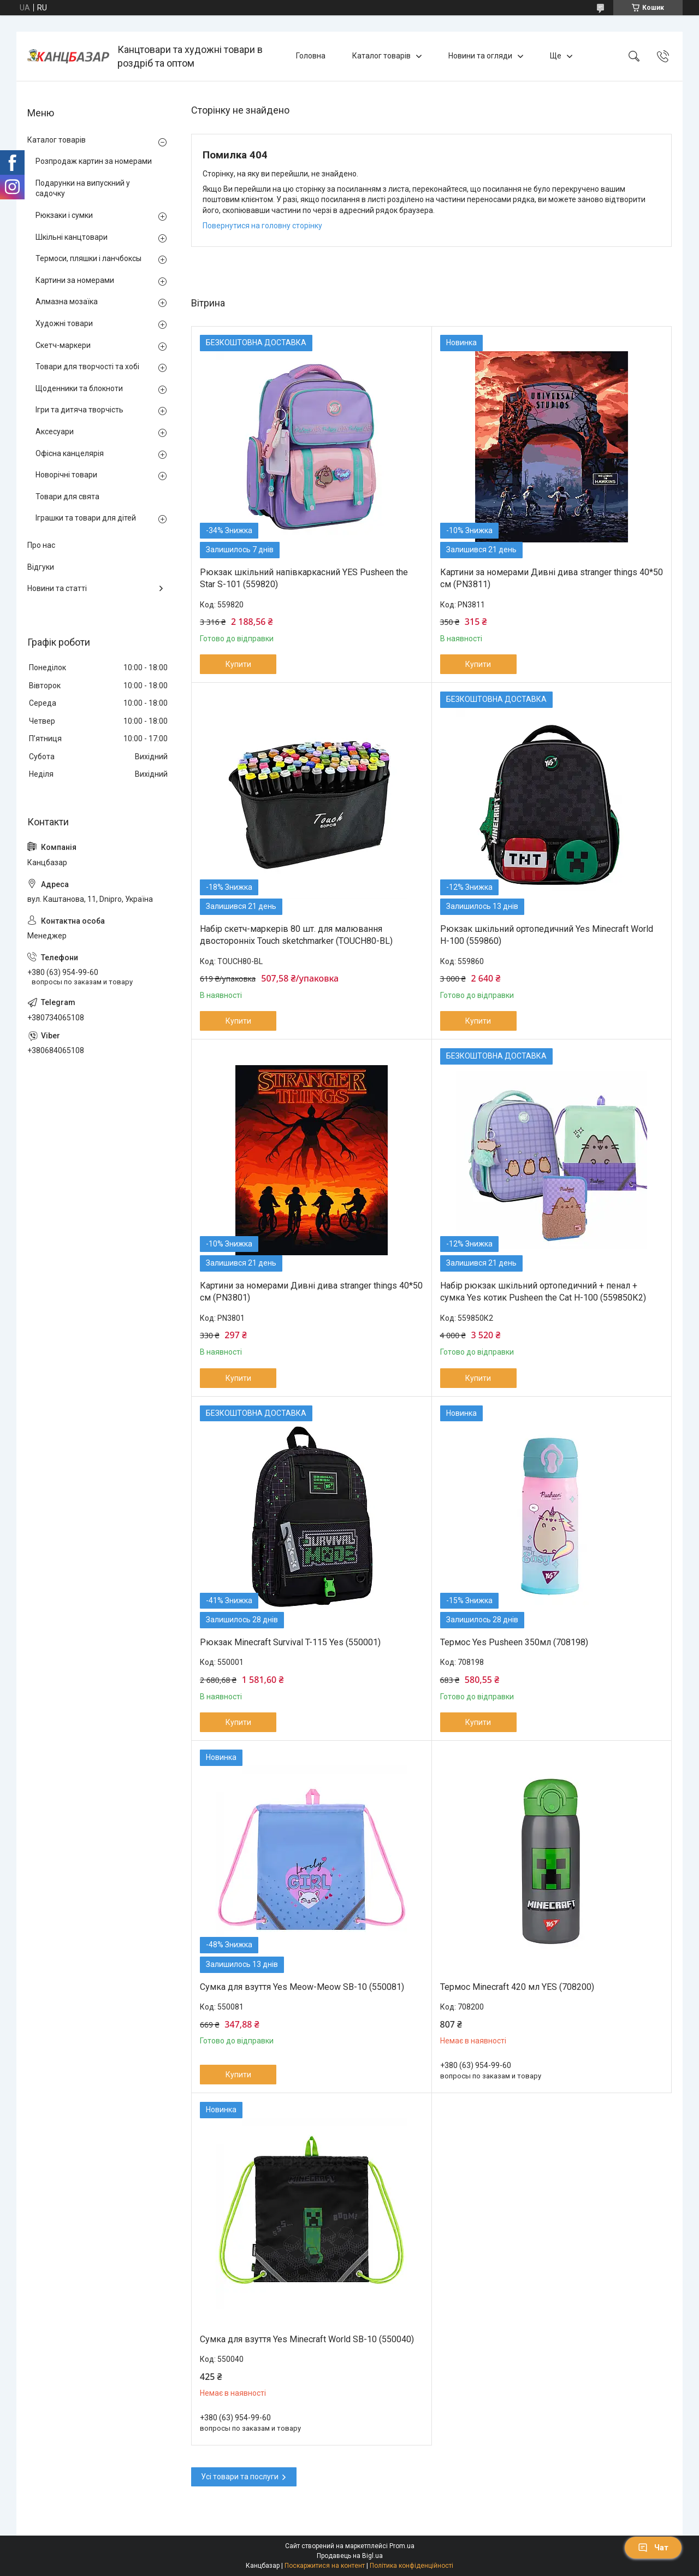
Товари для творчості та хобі (87, 366)
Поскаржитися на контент (325, 2565)
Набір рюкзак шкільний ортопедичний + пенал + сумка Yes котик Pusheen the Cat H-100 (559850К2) (543, 1291)
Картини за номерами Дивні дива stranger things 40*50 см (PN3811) (551, 578)
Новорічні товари (66, 474)
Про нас (41, 545)
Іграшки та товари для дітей (85, 517)
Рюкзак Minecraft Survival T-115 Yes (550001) (290, 1642)
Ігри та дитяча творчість (79, 409)
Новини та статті (57, 588)
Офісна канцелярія (69, 453)
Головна (310, 55)
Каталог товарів (381, 55)
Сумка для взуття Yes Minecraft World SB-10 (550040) (307, 2339)
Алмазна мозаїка (66, 301)
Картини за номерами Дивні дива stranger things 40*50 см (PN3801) (311, 1291)
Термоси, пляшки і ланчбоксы (88, 258)
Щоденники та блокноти (79, 388)
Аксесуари (54, 431)
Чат (653, 2548)
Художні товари (64, 323)
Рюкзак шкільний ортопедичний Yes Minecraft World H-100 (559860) (546, 935)
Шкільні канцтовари (71, 237)
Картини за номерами (74, 280)
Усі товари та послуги (240, 2476)
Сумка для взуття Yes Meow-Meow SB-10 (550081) (302, 1987)
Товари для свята (67, 496)
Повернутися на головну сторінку (262, 225)
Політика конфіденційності (411, 2565)
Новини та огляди (480, 55)
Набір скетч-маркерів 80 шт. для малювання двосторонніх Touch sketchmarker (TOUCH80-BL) (296, 935)
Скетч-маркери (63, 345)
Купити (238, 664)
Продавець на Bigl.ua (350, 2556)
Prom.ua (401, 2546)
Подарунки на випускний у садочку (82, 188)
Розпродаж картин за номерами (93, 161)
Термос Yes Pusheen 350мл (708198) (514, 1642)
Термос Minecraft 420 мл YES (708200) (517, 1987)
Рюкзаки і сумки (64, 215)
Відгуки (40, 567)
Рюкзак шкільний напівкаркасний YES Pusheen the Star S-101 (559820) (304, 578)
